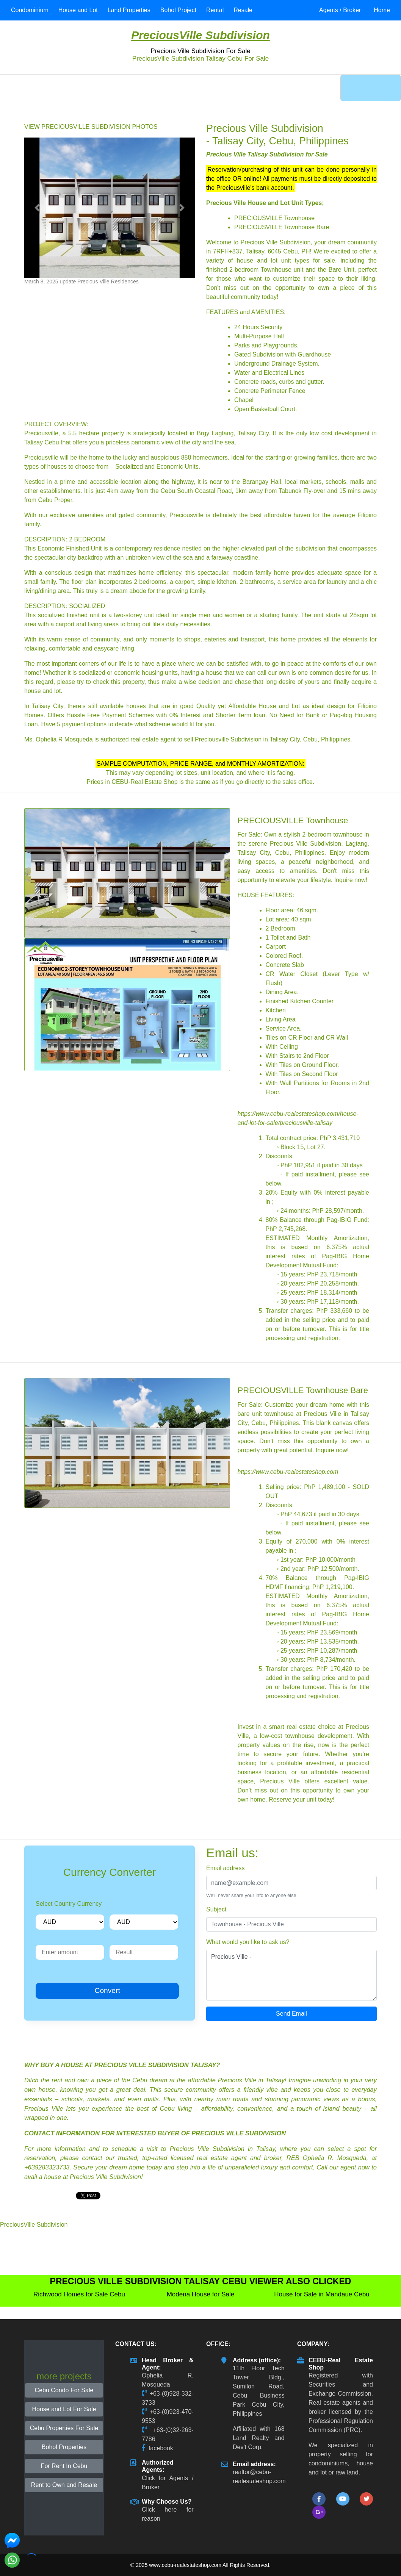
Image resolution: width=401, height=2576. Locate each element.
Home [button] (382, 10)
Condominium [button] (30, 10)
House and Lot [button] (78, 10)
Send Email (291, 2013)
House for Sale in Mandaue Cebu (321, 2294)
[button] (37, 208)
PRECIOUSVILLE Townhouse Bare (281, 227)
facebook (161, 2448)
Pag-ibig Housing (353, 715)
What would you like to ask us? (248, 1942)
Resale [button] (242, 10)
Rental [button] (215, 10)
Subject (216, 1909)
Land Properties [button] (129, 10)
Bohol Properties (64, 2447)
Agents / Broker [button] (340, 10)
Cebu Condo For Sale (64, 2390)
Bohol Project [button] (178, 10)
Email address (225, 1868)
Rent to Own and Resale (64, 2485)
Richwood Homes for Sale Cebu (79, 2294)
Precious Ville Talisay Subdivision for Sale (267, 154)
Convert (107, 1990)
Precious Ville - (291, 1975)
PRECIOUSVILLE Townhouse (274, 218)
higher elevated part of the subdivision (274, 548)
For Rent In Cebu (64, 2466)
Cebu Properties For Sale (64, 2428)
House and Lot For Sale (64, 2409)
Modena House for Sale (201, 2294)
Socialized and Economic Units (157, 466)
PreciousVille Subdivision (200, 35)
